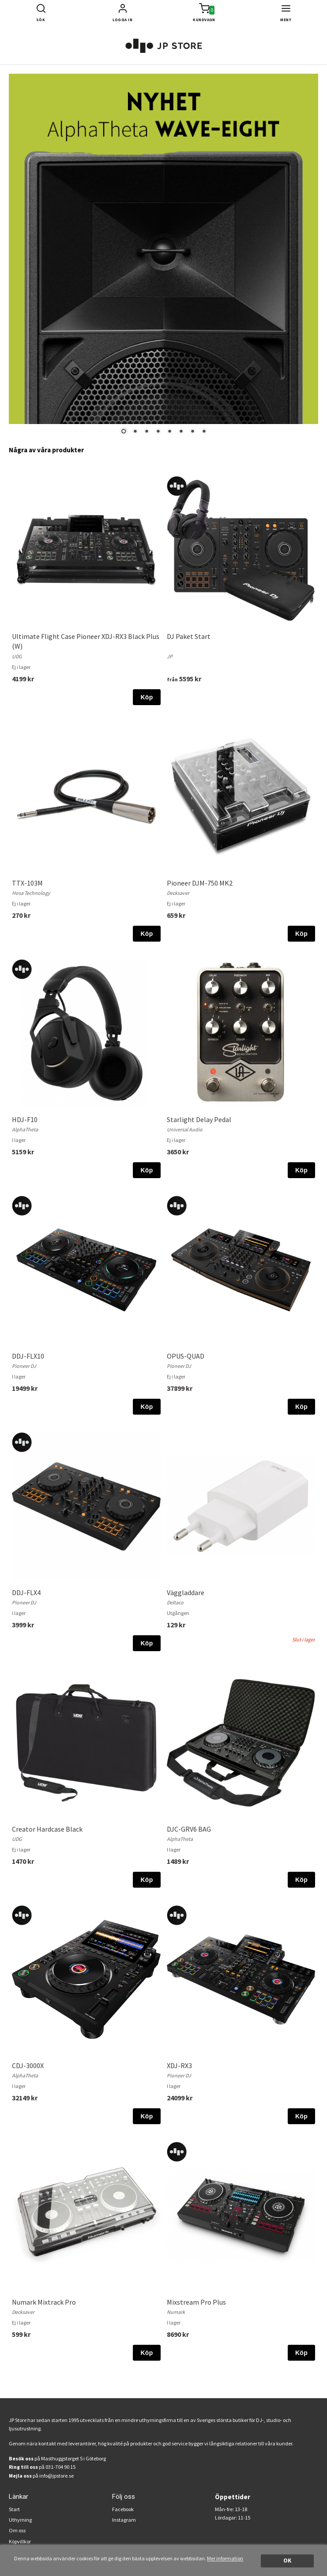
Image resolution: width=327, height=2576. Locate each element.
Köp (146, 697)
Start (14, 2509)
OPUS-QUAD (185, 1356)
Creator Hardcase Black (47, 1829)
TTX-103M (27, 883)
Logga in (123, 19)
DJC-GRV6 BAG (189, 1829)
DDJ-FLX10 (28, 1356)
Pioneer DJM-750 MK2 (200, 883)
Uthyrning (20, 2519)
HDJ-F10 (25, 1119)
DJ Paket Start (188, 636)
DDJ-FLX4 (26, 1592)
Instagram (124, 2519)
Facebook (123, 2509)
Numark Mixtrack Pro (44, 2302)
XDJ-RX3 (179, 2065)
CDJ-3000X (28, 2065)
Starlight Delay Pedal (199, 1119)
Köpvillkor (20, 2541)
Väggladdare (185, 1592)
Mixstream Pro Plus (196, 2302)
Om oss (17, 2530)
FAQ (14, 2552)
